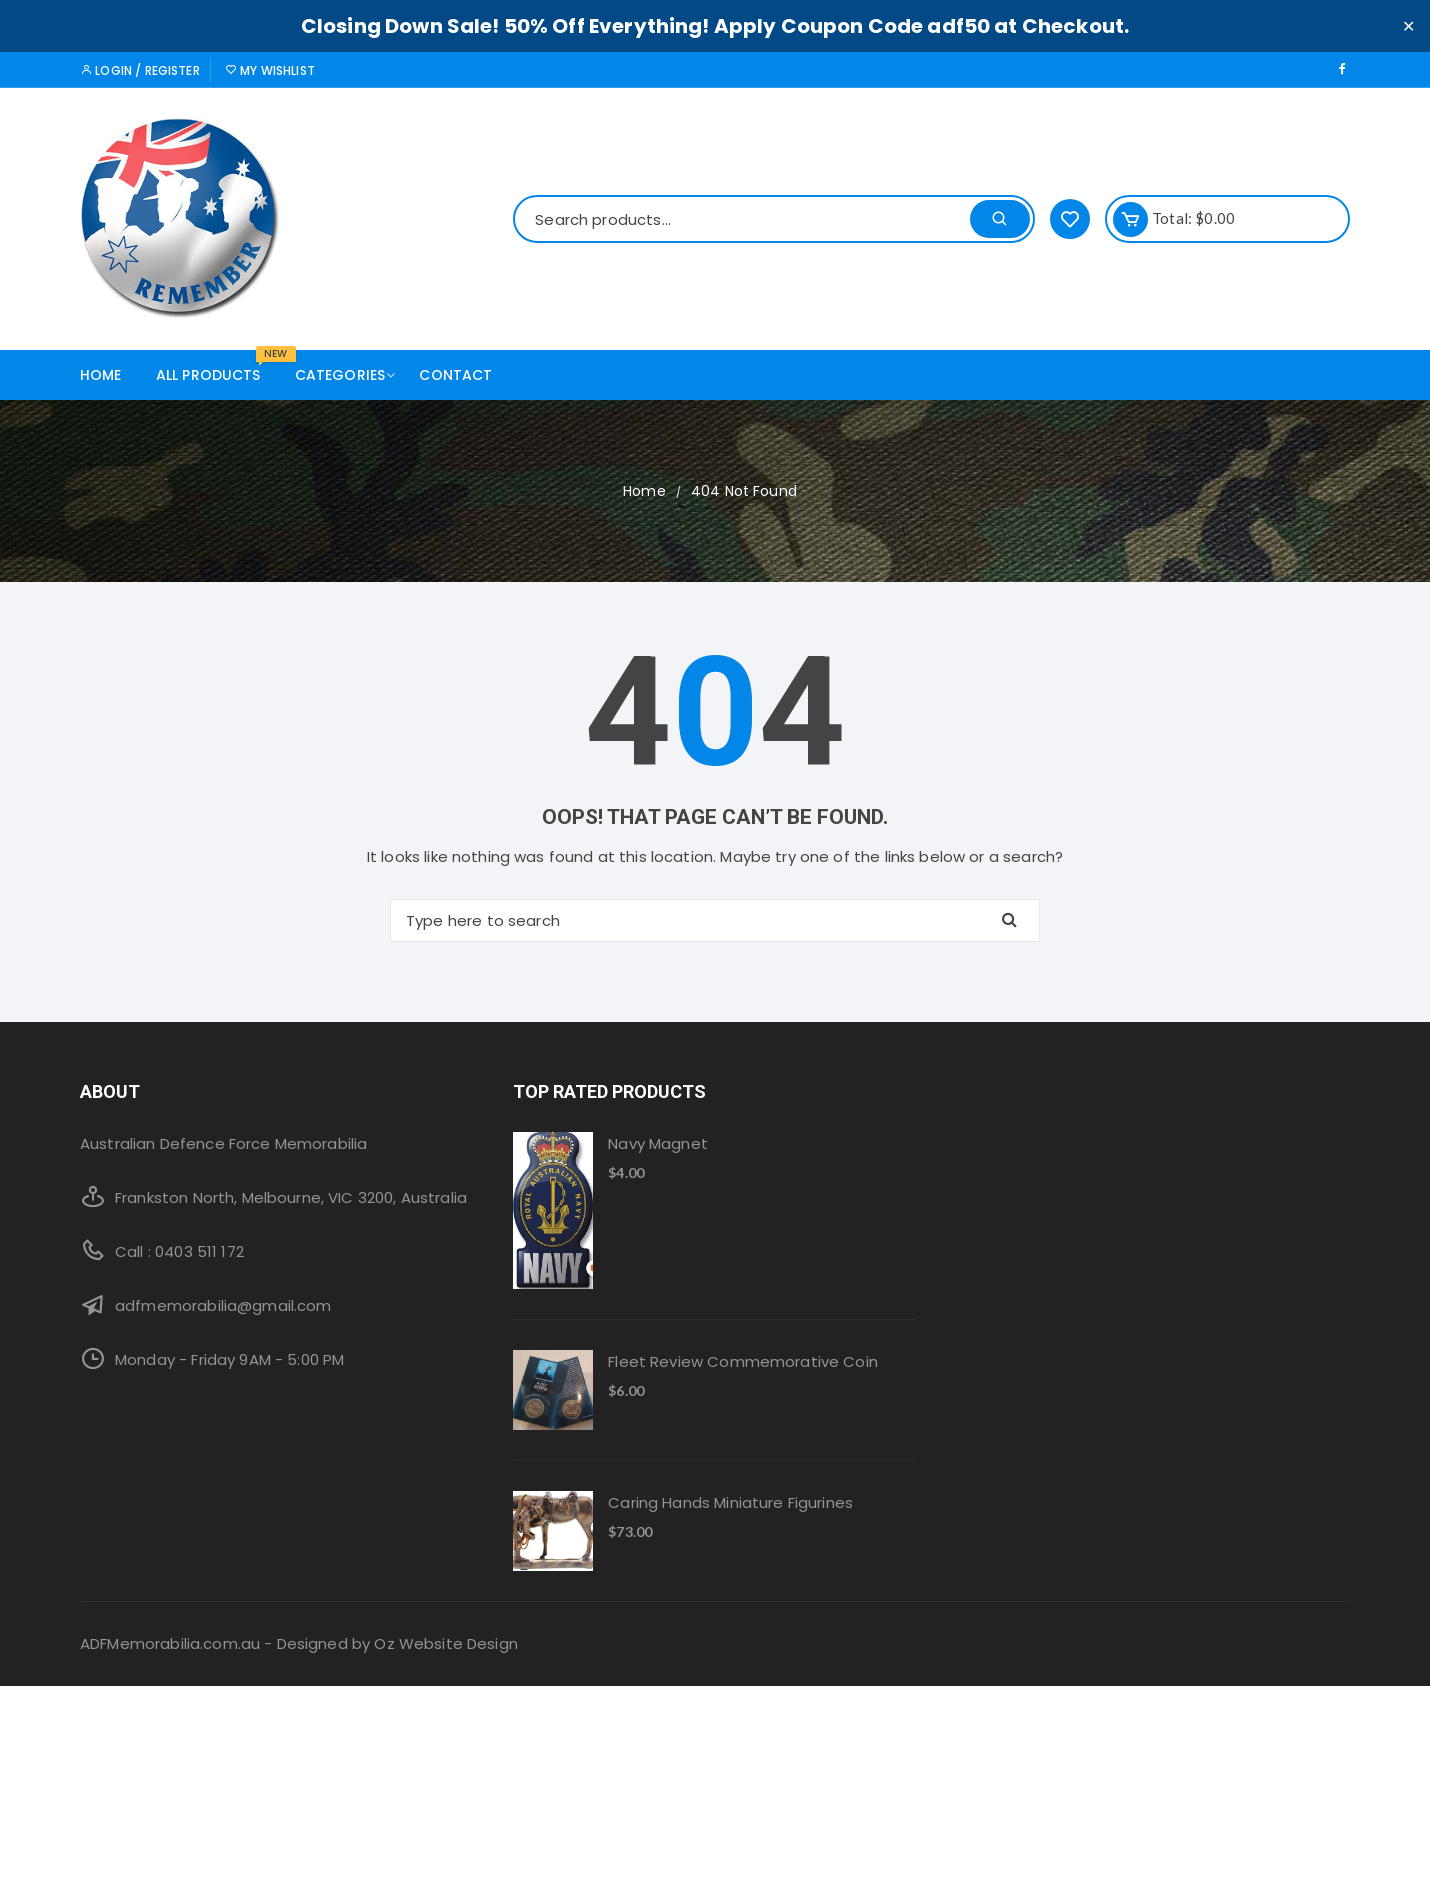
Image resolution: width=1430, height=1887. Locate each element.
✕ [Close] (1408, 25)
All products (216, 367)
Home (101, 375)
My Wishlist (270, 70)
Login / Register (140, 70)
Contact (455, 375)
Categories (348, 375)
